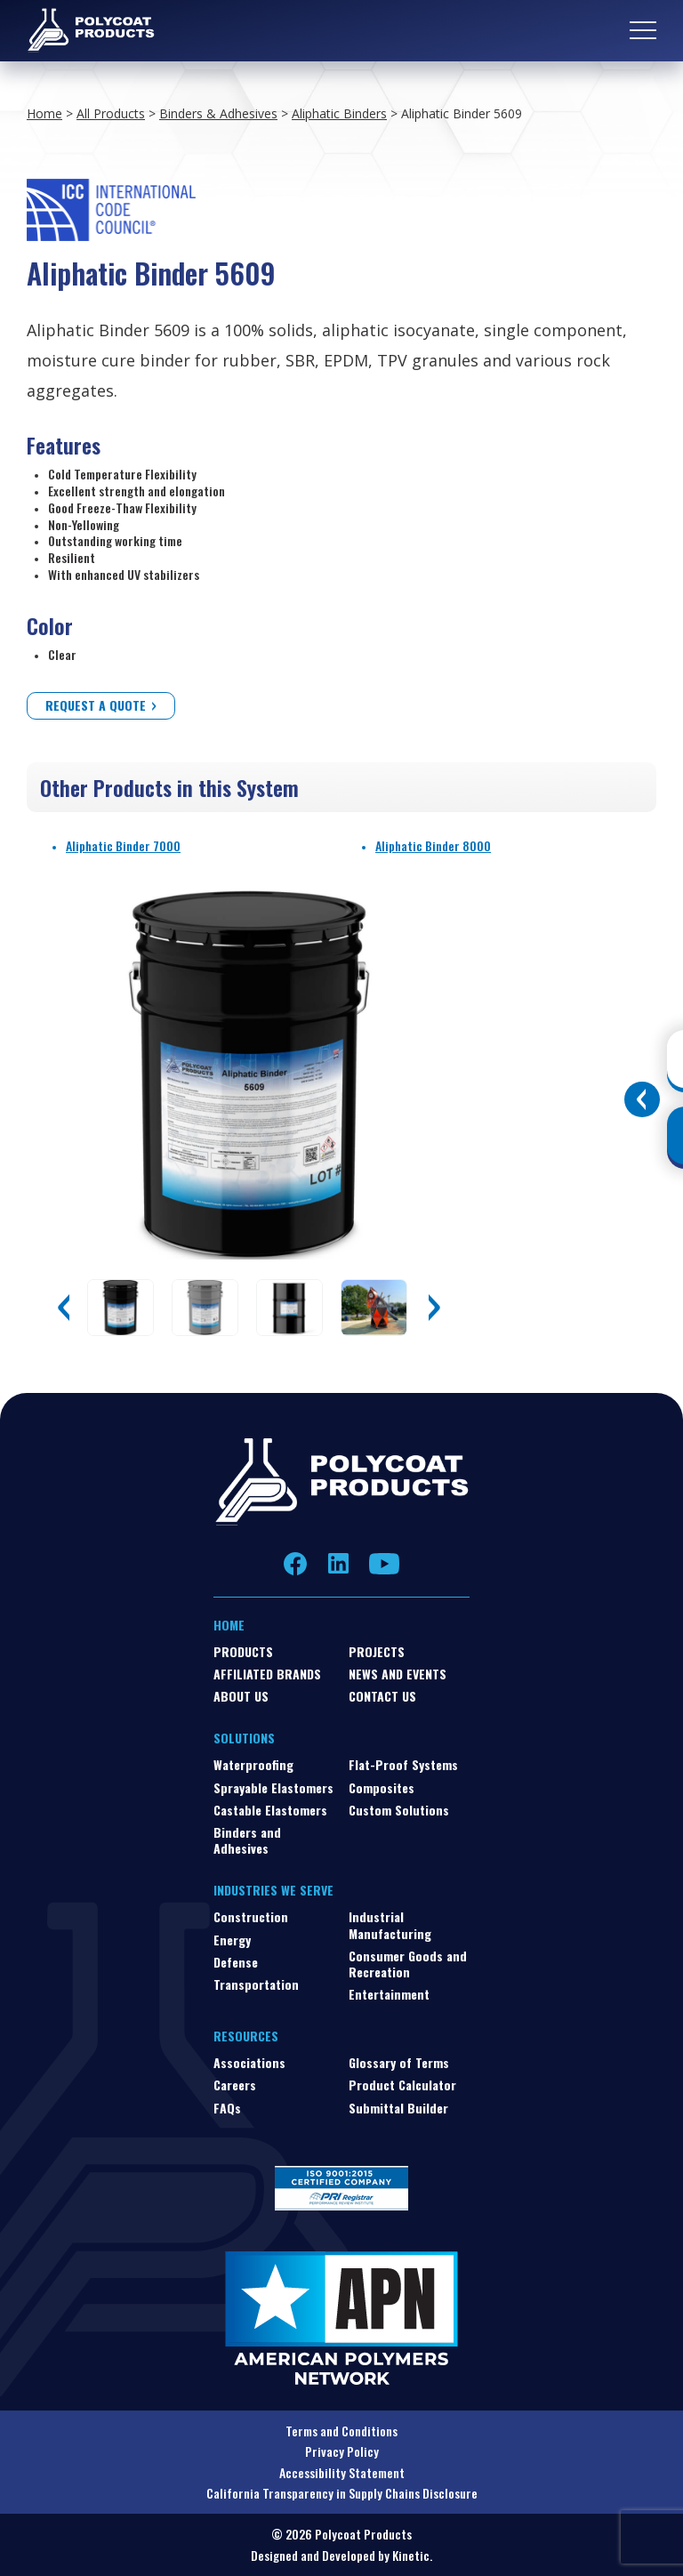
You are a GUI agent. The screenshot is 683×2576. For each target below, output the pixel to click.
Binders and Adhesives (247, 1840)
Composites (381, 1787)
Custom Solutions (399, 1809)
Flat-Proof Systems (403, 1764)
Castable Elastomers (270, 1809)
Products (243, 1651)
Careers (234, 2084)
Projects (377, 1651)
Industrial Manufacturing (390, 1924)
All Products (110, 113)
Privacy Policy (342, 2451)
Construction (250, 1916)
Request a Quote (95, 705)
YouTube (384, 1563)
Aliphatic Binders (339, 113)
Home (44, 113)
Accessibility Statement (342, 2472)
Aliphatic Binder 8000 (433, 845)
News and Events (397, 1673)
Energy (232, 1939)
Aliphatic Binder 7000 (123, 845)
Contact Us (382, 1695)
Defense (235, 1961)
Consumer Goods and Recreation (408, 1963)
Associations (249, 2062)
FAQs (227, 2107)
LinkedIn (338, 1563)
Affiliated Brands (267, 1673)
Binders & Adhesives (218, 113)
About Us (241, 1695)
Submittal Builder (398, 2107)
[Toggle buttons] (642, 1099)
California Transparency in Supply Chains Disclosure (342, 2492)
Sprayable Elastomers (273, 1787)
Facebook (296, 1563)
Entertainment (389, 1993)
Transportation (256, 1984)
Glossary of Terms (399, 2062)
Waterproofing (253, 1764)
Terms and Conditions (341, 2430)
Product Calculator (402, 2084)
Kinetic (411, 2555)
